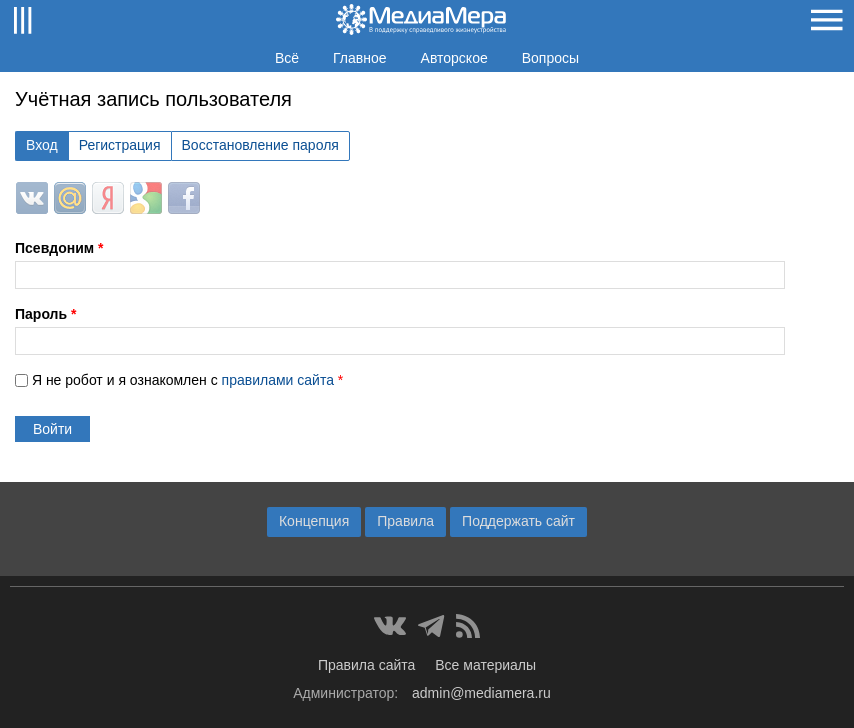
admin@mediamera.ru (481, 693)
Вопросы (550, 58)
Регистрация (120, 145)
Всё (287, 58)
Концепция (314, 521)
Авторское (454, 58)
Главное (360, 58)
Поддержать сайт (518, 521)
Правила (405, 521)
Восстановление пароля (260, 145)
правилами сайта (278, 380)
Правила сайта (366, 665)
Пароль (45, 314)
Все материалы (485, 665)
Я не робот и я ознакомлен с (187, 380)
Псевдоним (59, 248)
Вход (42, 145)
